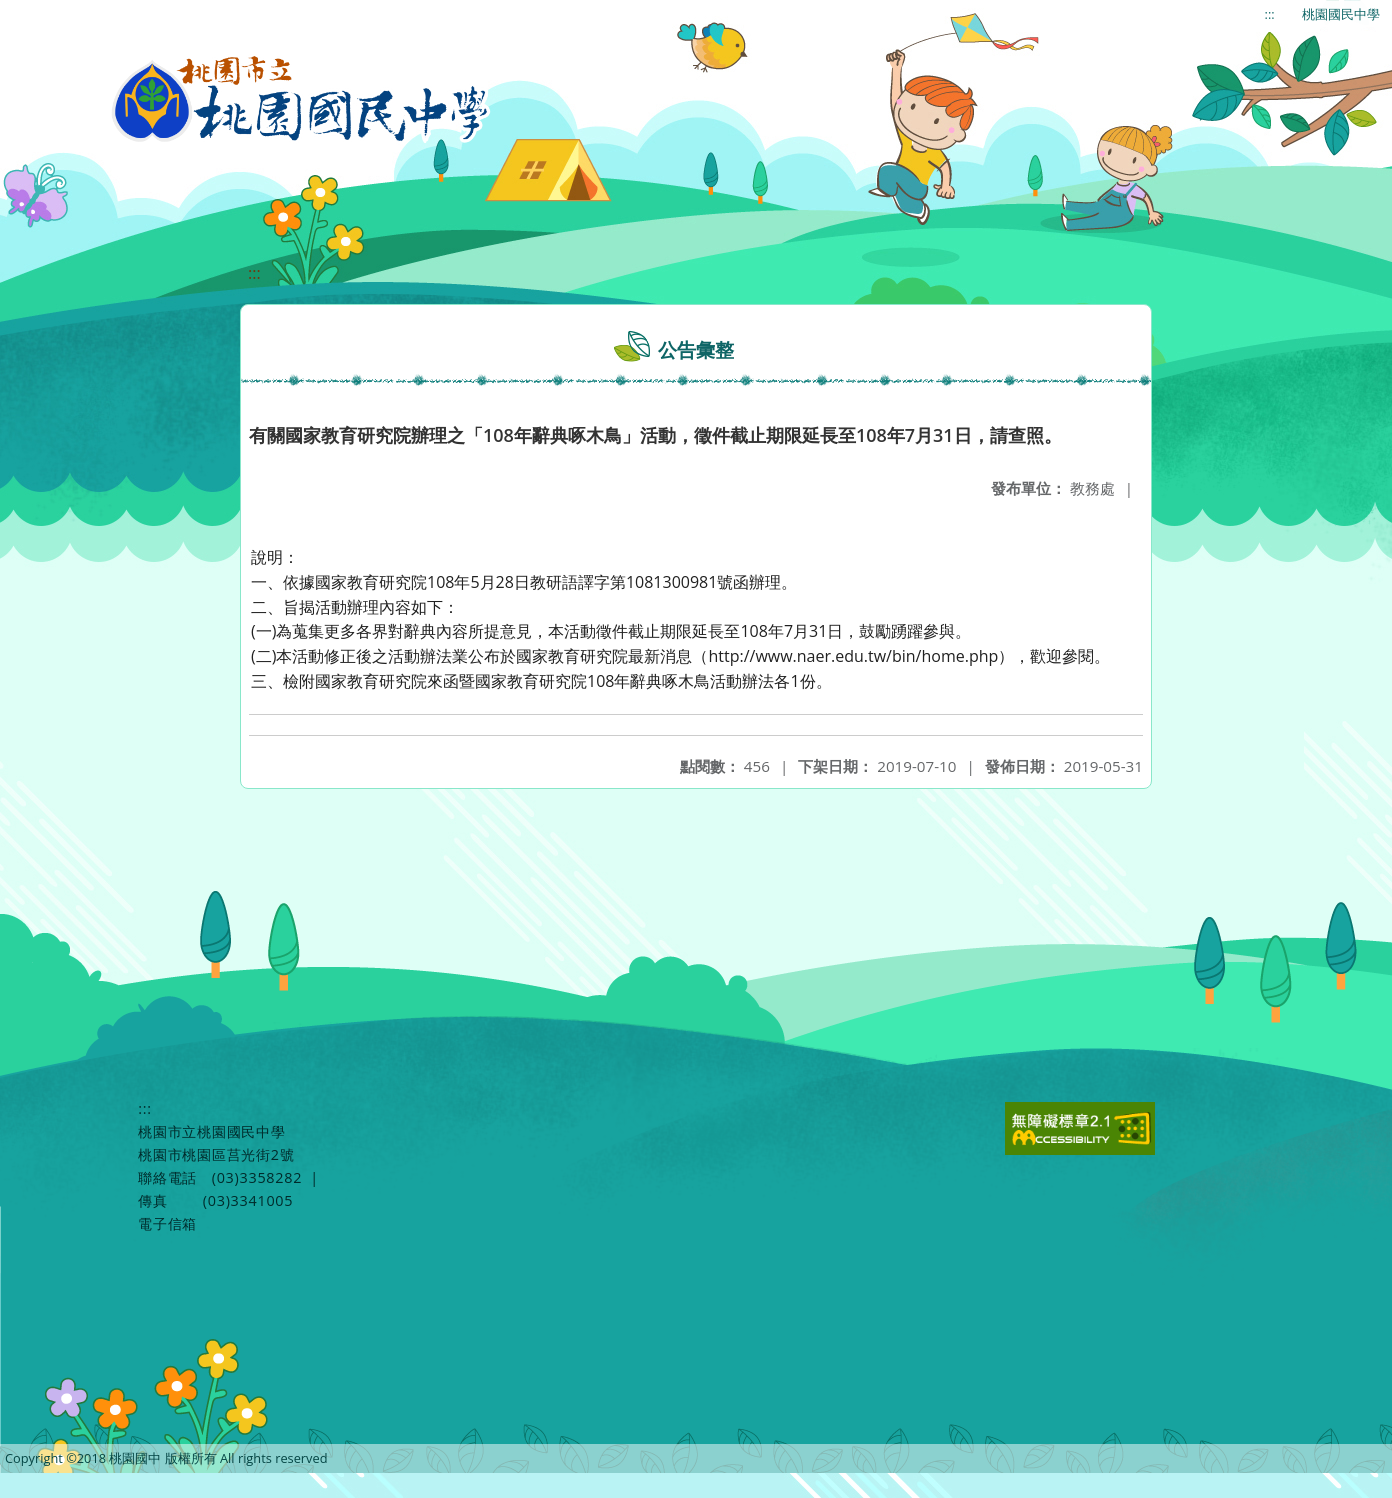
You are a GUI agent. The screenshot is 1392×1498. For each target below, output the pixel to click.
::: (1270, 14)
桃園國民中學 (1341, 14)
